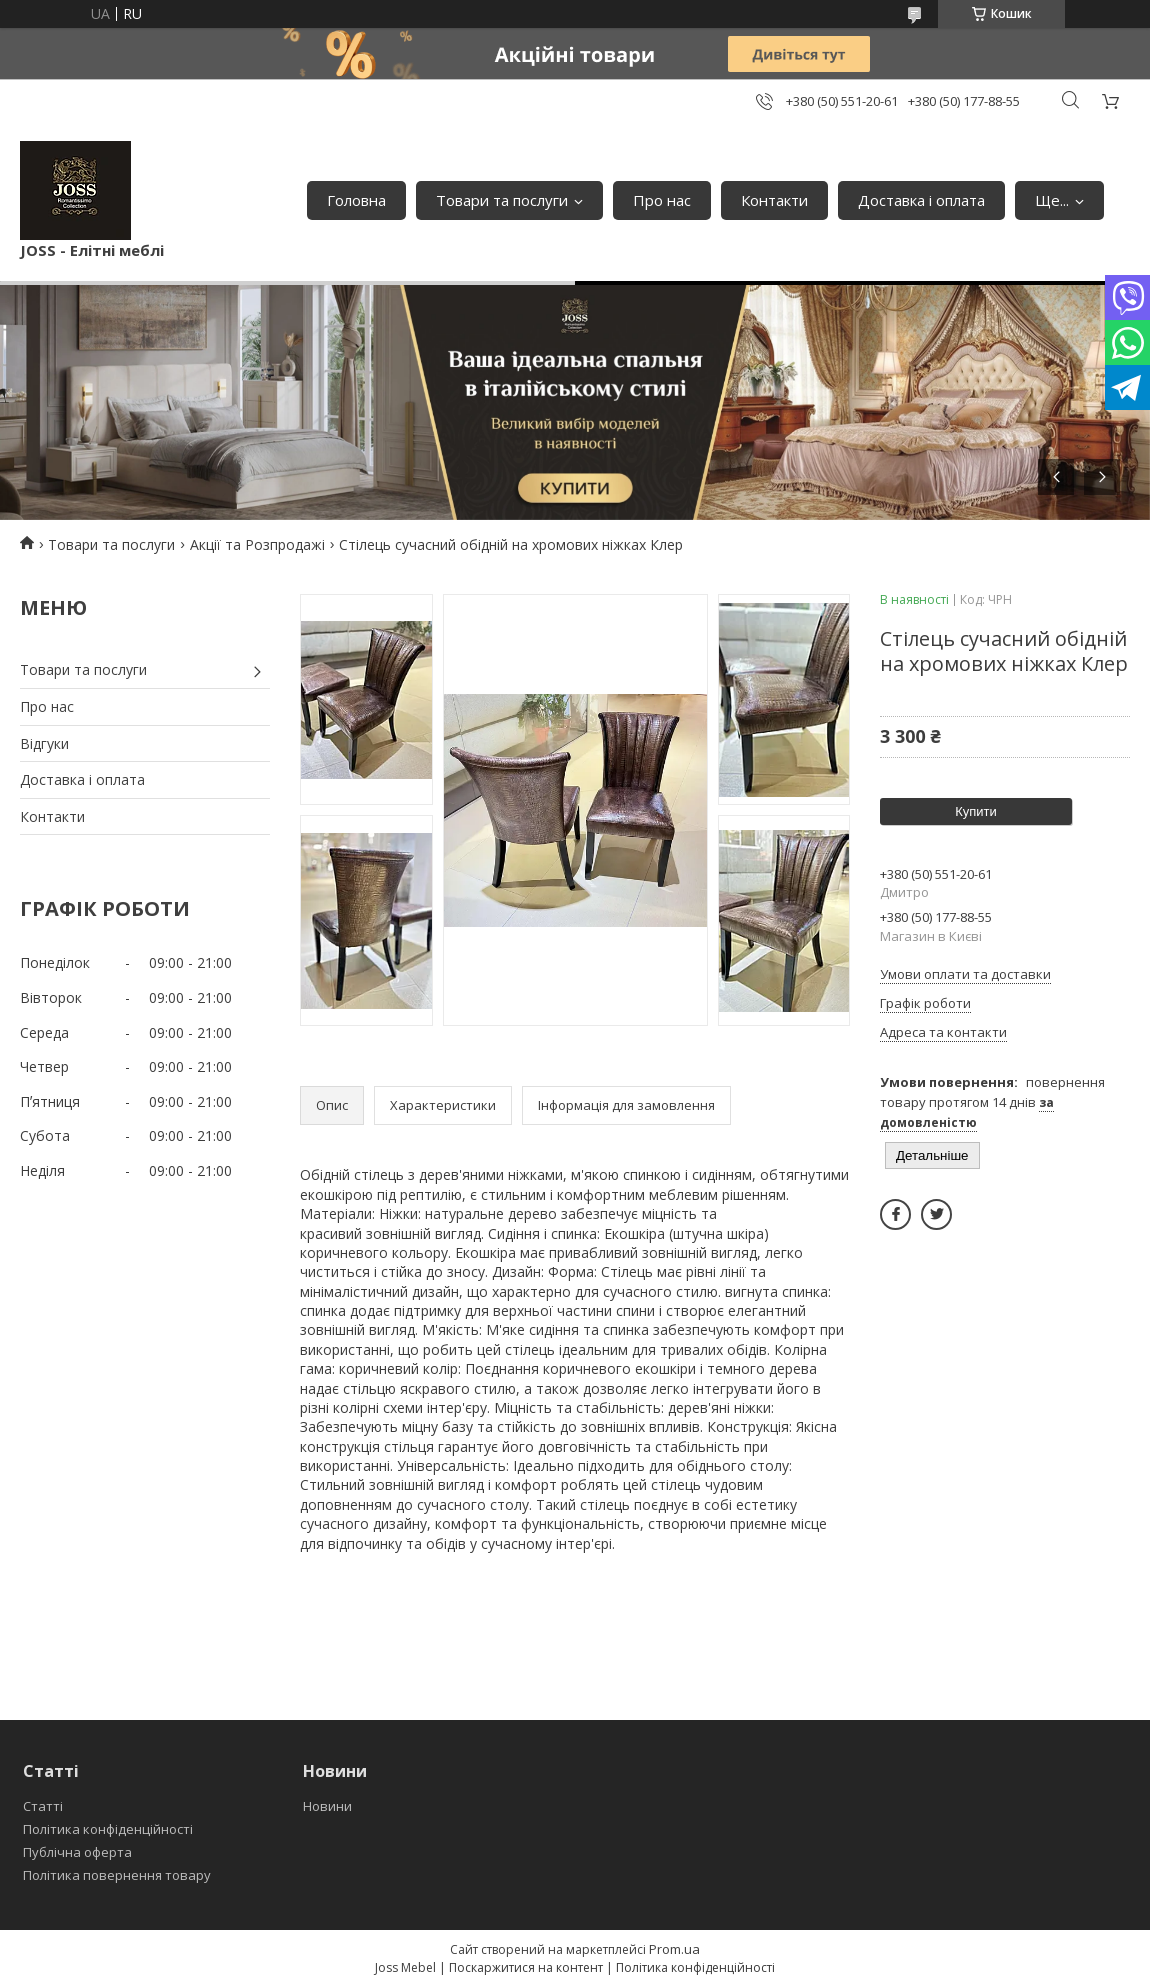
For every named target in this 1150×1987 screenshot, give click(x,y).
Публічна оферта (77, 1852)
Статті (43, 1806)
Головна (356, 200)
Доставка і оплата (921, 200)
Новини (327, 1806)
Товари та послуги (502, 200)
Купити (976, 811)
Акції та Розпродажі (257, 544)
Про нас (662, 200)
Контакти (774, 200)
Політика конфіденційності (108, 1829)
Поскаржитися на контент (526, 1967)
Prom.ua (674, 1949)
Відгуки (44, 743)
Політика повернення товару (117, 1875)
